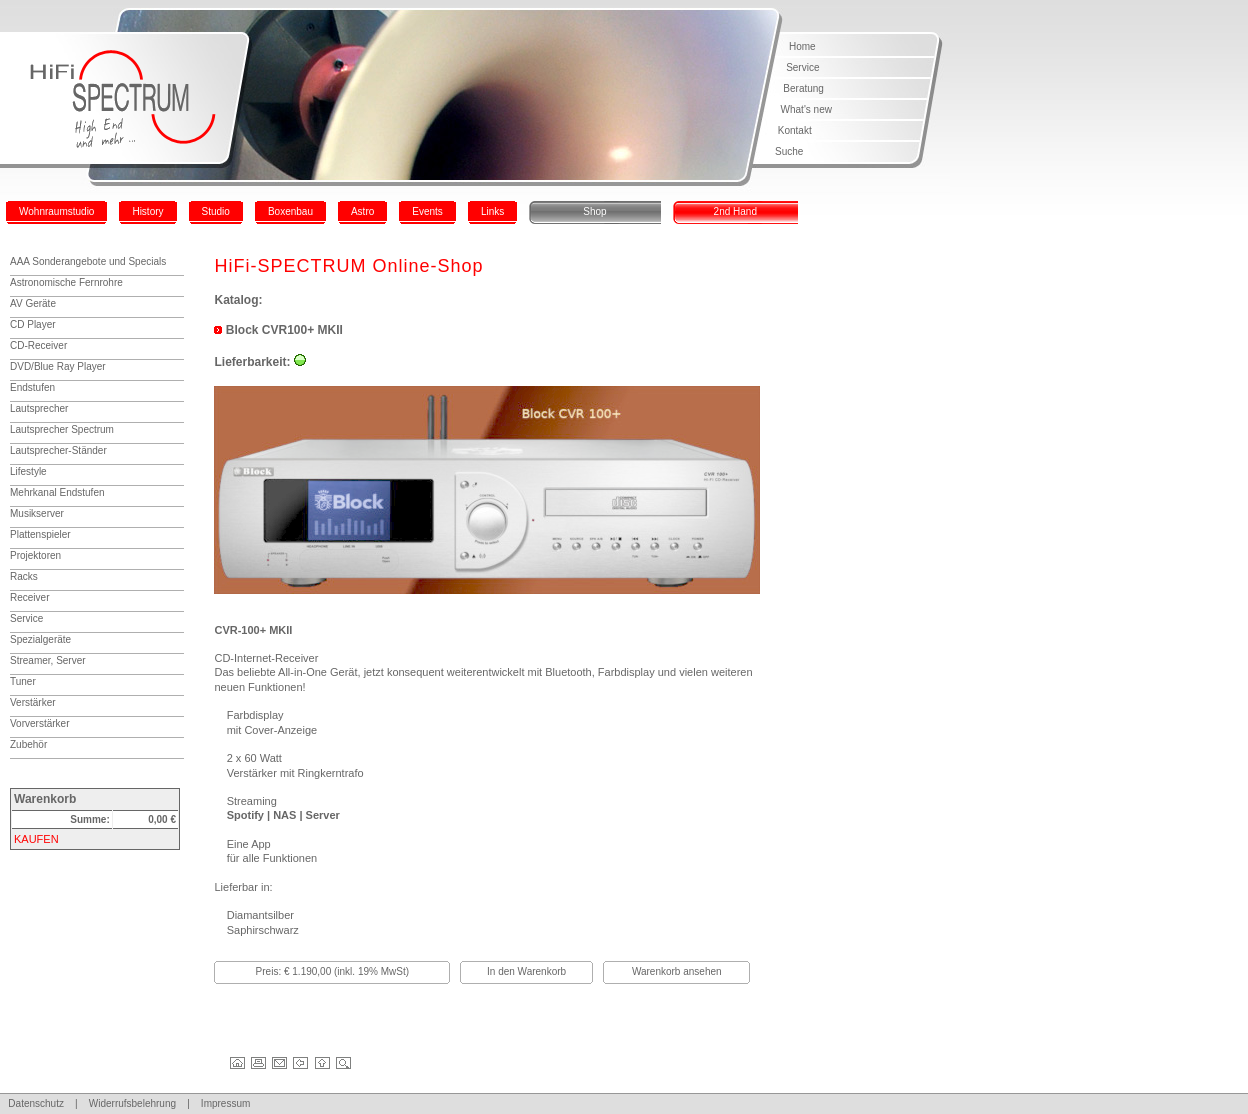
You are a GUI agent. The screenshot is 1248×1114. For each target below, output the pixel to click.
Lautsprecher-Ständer (58, 450)
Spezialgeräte (40, 639)
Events (427, 211)
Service (802, 67)
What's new (806, 109)
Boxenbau (290, 211)
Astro (362, 211)
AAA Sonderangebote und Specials (88, 261)
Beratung (803, 88)
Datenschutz (36, 1103)
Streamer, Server (48, 660)
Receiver (29, 597)
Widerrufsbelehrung (132, 1103)
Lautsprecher (39, 408)
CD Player (33, 324)
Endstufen (32, 387)
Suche (789, 151)
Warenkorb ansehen (677, 971)
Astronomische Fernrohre (66, 282)
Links (492, 211)
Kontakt (795, 130)
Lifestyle (28, 471)
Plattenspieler (40, 534)
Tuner (23, 681)
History (147, 211)
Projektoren (35, 555)
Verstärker (33, 702)
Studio (216, 211)
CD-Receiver (38, 345)
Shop (594, 211)
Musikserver (37, 513)
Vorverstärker (39, 723)
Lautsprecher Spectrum (62, 429)
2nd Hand (735, 211)
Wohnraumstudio (56, 211)
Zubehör (28, 744)
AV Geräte (33, 303)
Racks (24, 576)
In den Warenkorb (526, 971)
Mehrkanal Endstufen (57, 492)
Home (802, 46)
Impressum (225, 1103)
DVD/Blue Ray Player (58, 366)
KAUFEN (36, 839)
